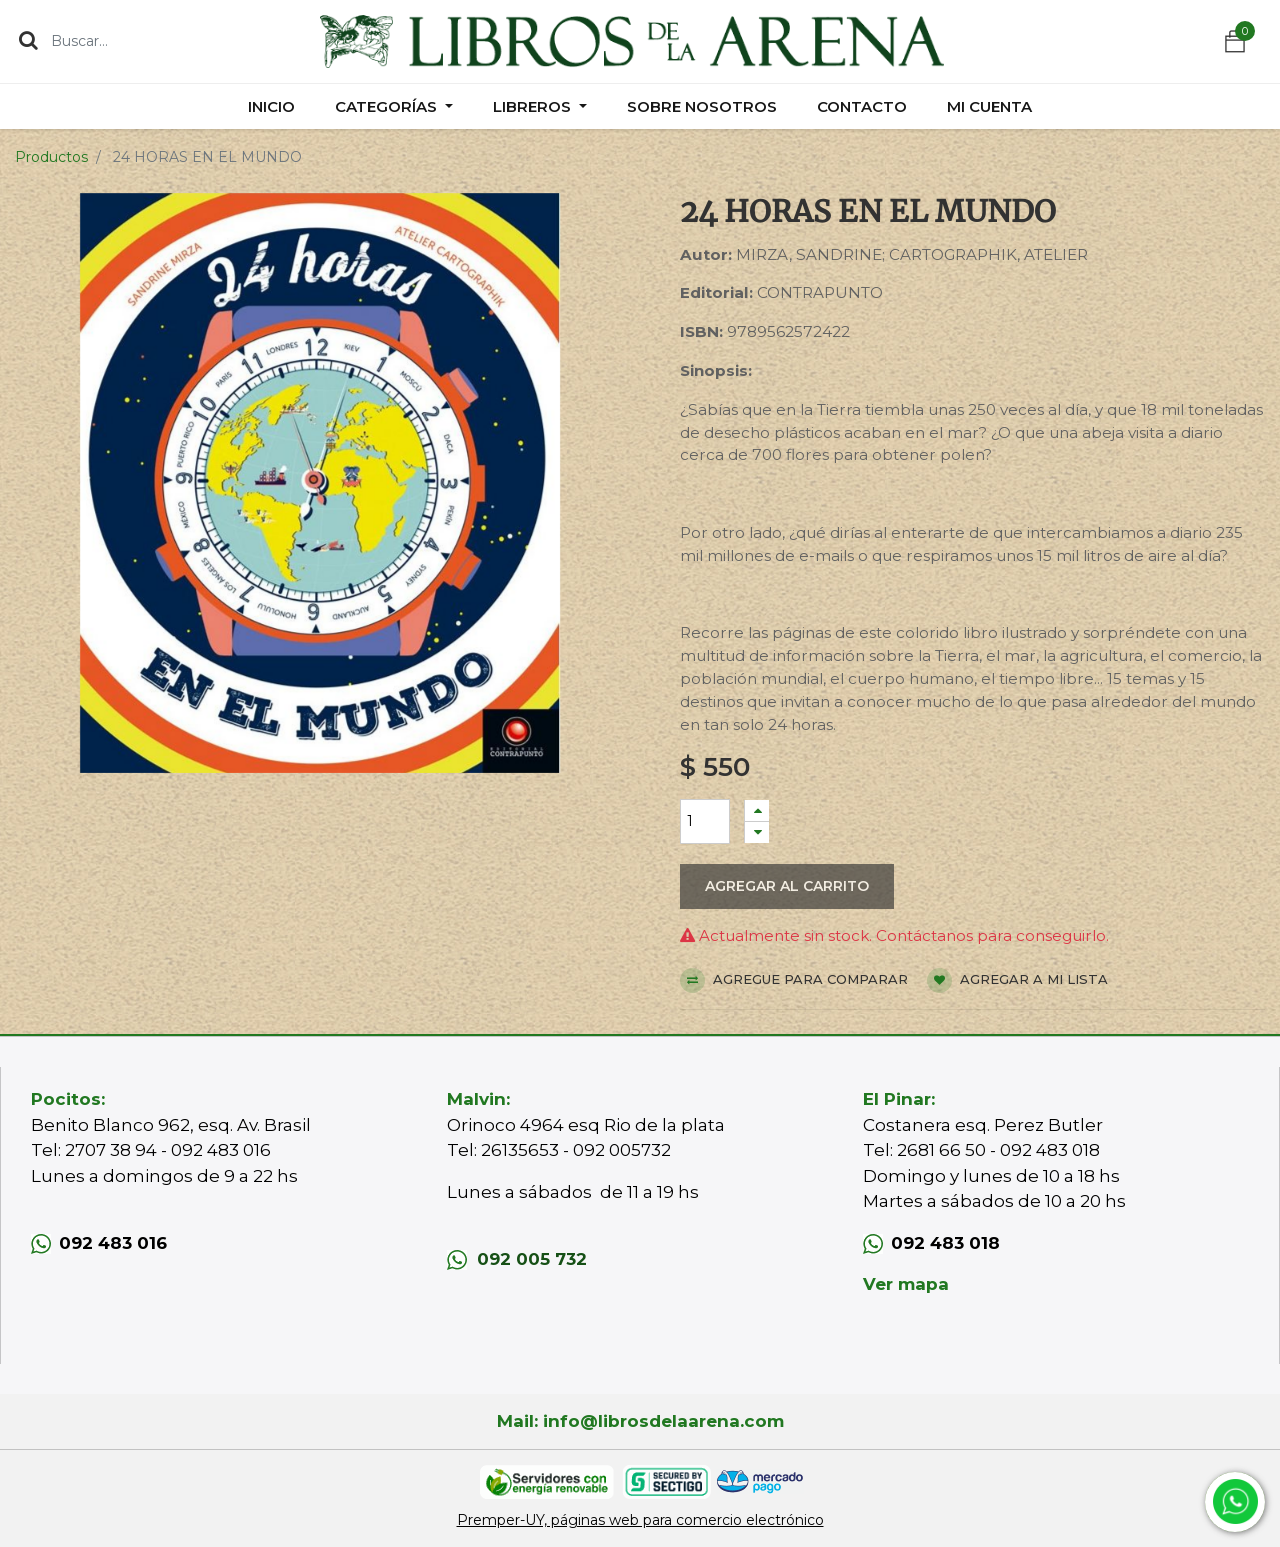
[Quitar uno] (757, 832)
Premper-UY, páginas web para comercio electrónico (640, 1520)
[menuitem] (271, 106)
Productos (51, 157)
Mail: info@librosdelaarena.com (640, 1421)
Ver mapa (906, 1284)
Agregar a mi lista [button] (1017, 980)
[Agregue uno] (757, 810)
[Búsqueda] (28, 40)
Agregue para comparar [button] (794, 980)
